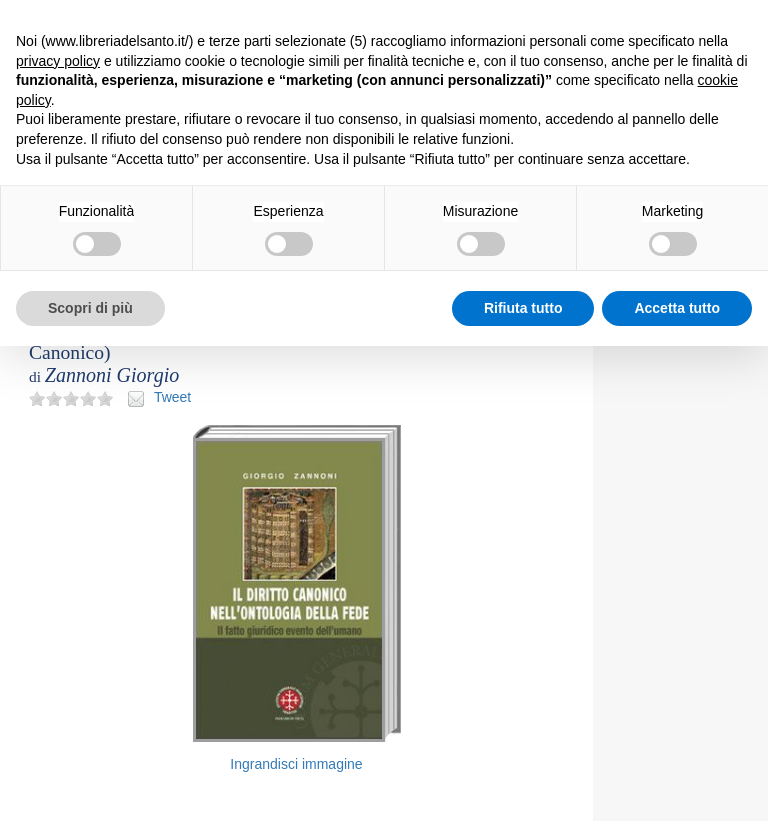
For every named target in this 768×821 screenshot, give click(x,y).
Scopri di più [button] (90, 308)
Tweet (172, 397)
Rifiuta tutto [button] (523, 308)
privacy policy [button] (58, 61)
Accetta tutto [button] (677, 308)
